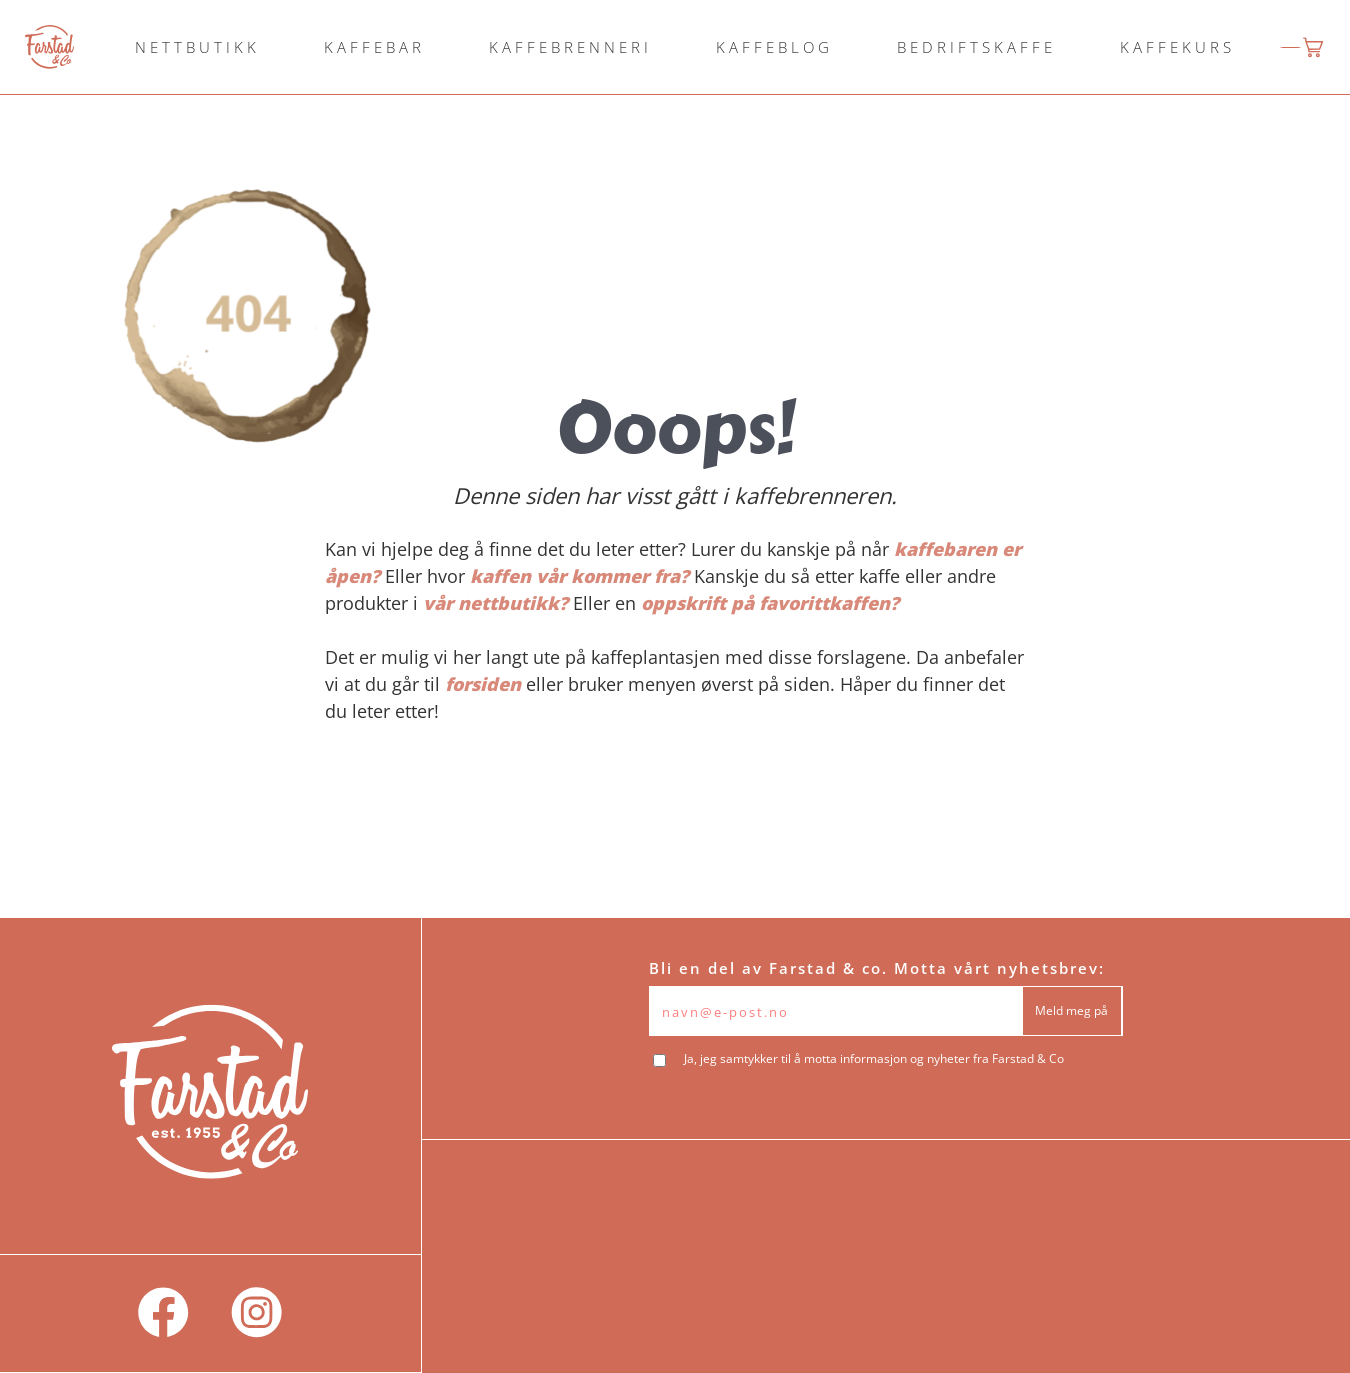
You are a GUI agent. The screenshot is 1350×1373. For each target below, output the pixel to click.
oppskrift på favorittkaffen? (770, 603)
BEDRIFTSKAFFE (976, 47)
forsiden (483, 684)
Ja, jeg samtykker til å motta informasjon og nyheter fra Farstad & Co (874, 1059)
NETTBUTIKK (197, 47)
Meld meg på (1071, 1010)
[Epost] (835, 1011)
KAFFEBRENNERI (570, 47)
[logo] (49, 47)
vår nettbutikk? (495, 603)
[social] (163, 1313)
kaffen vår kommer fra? (579, 576)
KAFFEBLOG (774, 47)
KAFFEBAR (374, 47)
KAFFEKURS (1177, 47)
